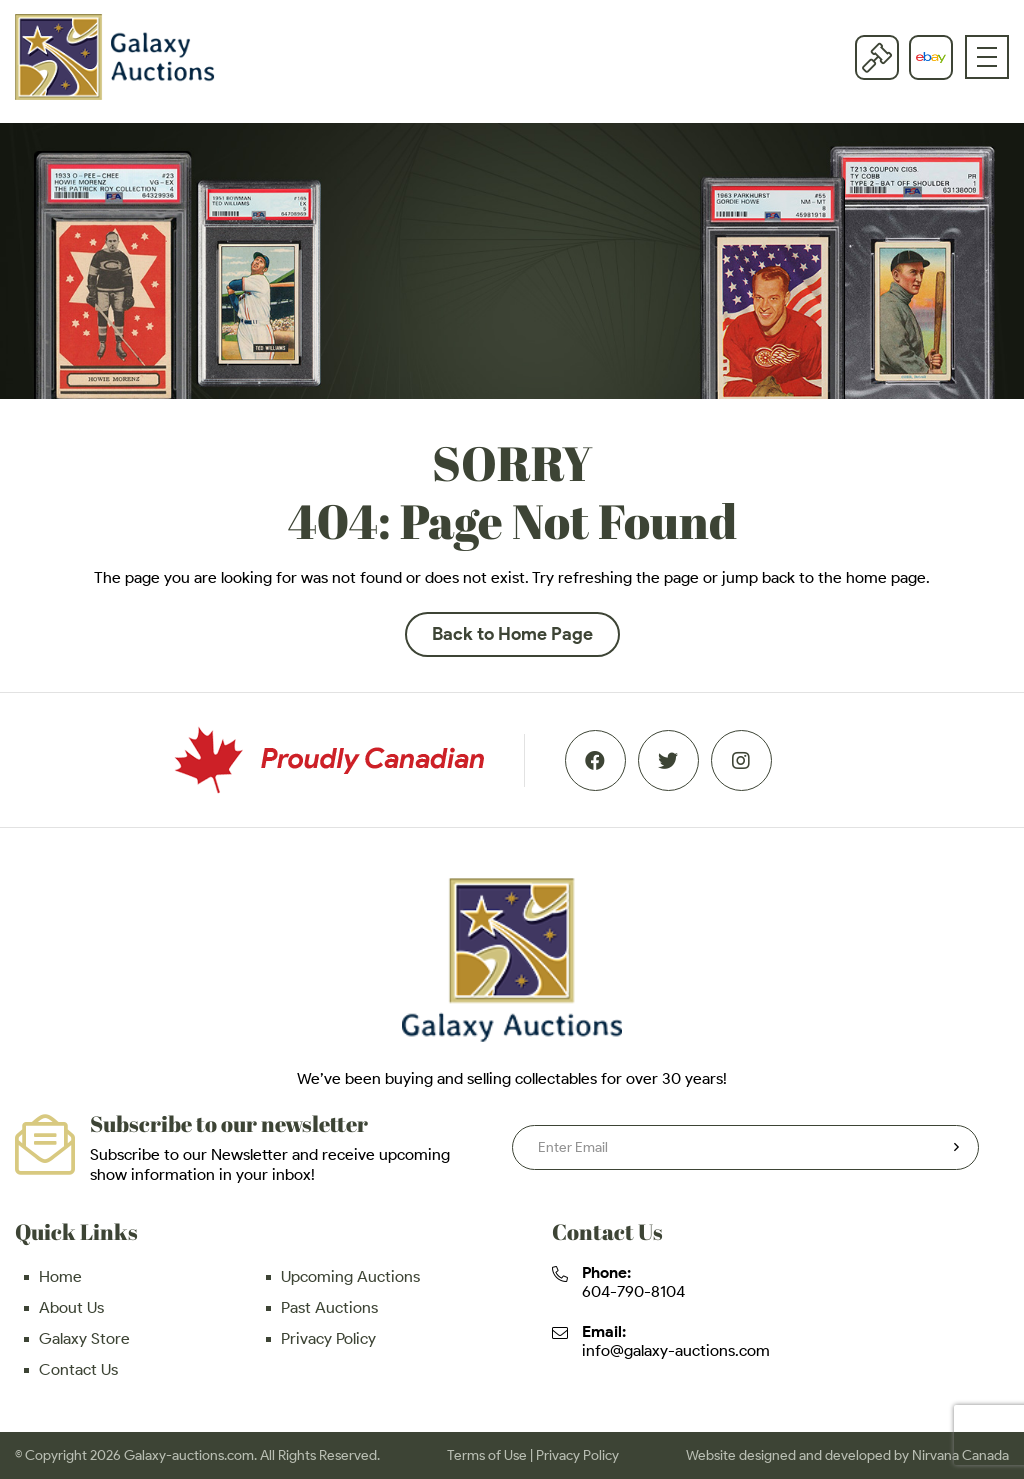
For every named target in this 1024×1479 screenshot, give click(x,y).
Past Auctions (329, 1307)
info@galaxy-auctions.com (676, 1350)
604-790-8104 (633, 1291)
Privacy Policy (328, 1338)
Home (60, 1276)
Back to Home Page (512, 634)
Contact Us (78, 1369)
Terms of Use (487, 1455)
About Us (71, 1307)
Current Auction (877, 57)
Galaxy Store (84, 1338)
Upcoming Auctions (350, 1276)
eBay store (931, 57)
